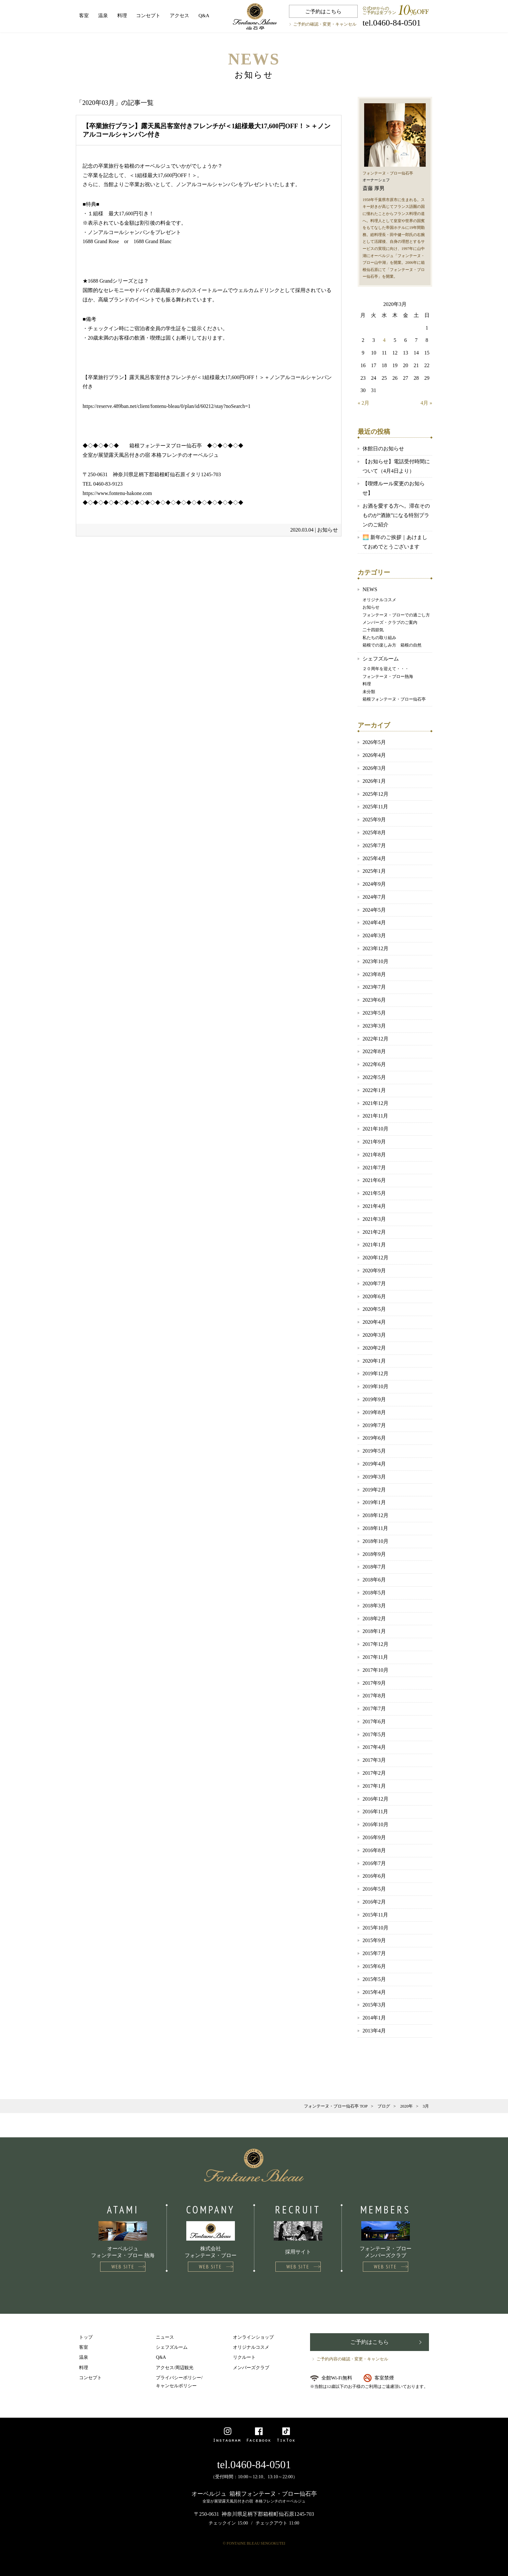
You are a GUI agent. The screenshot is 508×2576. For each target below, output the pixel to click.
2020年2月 (374, 1348)
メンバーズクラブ (251, 2367)
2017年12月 (375, 1644)
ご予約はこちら (323, 11)
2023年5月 (374, 1013)
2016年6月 (374, 1876)
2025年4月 (374, 858)
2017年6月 (374, 1721)
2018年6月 (374, 1579)
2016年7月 (374, 1863)
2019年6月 (374, 1438)
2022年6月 (374, 1064)
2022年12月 (375, 1038)
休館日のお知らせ (383, 448)
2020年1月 (374, 1361)
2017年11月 (375, 1657)
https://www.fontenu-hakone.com (117, 493)
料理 (122, 15)
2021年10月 (375, 1128)
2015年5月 (374, 1979)
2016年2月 (374, 1902)
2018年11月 (375, 1528)
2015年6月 (374, 1966)
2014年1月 (374, 2017)
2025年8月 (374, 832)
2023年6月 (374, 1000)
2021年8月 (374, 1154)
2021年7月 (374, 1167)
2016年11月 (375, 1811)
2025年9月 (374, 819)
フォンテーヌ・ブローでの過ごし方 (396, 615)
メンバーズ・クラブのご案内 (390, 622)
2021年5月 (374, 1193)
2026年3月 (374, 768)
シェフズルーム (381, 658)
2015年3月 (374, 2005)
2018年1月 (374, 1631)
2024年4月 (374, 922)
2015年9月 (374, 1940)
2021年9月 (374, 1141)
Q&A (204, 15)
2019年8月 (374, 1412)
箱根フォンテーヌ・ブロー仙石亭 (394, 699)
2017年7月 (374, 1708)
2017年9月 (374, 1683)
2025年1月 (374, 871)
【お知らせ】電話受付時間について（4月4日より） (396, 466)
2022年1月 (374, 1090)
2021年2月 (374, 1232)
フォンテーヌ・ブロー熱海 (388, 676)
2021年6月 (374, 1180)
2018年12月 (375, 1515)
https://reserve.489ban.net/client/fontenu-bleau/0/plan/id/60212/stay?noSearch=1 (166, 406)
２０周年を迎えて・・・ (386, 668)
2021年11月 (375, 1116)
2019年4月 (374, 1464)
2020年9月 (374, 1270)
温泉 (103, 15)
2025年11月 (375, 806)
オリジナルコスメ (379, 599)
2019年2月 (374, 1489)
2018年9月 (374, 1554)
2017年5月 (374, 1734)
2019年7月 (374, 1425)
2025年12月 (375, 794)
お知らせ (327, 530)
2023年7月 (374, 987)
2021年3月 (374, 1219)
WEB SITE (122, 2266)
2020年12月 (375, 1257)
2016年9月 (374, 1837)
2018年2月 (374, 1618)
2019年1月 (374, 1502)
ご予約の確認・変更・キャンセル (324, 24)
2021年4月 (374, 1206)
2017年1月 (374, 1786)
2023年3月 (374, 1026)
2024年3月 (374, 935)
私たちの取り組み (379, 637)
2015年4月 (374, 1992)
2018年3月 (374, 1605)
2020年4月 (374, 1322)
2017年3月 (374, 1760)
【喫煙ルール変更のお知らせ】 (394, 488)
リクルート (244, 2357)
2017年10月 (375, 1670)
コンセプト (148, 15)
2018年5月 (374, 1592)
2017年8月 (374, 1695)
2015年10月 (375, 1927)
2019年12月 (375, 1373)
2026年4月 (374, 755)
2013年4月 (374, 2030)
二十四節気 (373, 629)
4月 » (426, 403)
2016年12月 (375, 1799)
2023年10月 (375, 961)
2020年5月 (374, 1309)
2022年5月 (374, 1077)
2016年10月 (375, 1824)
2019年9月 (374, 1399)
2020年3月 (374, 1335)
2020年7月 (374, 1283)
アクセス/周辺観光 (174, 2367)
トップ (86, 2337)
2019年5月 (374, 1451)
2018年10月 (375, 1541)
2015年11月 (375, 1915)
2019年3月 (374, 1476)
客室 (84, 15)
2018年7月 (374, 1566)
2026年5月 (374, 742)
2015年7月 (374, 1953)
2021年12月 (375, 1103)
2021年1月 (374, 1244)
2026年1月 (374, 781)
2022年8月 (374, 1051)
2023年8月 (374, 974)
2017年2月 (374, 1773)
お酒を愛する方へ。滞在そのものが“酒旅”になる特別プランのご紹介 (396, 515)
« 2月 (363, 403)
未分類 (369, 691)
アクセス (179, 15)
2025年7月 (374, 845)
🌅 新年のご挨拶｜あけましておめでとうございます (395, 541)
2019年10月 (375, 1386)
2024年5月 (374, 910)
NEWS (370, 589)
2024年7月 (374, 897)
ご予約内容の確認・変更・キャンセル (352, 2359)
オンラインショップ (253, 2337)
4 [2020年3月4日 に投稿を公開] (384, 340)
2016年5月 (374, 1889)
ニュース (165, 2337)
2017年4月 (374, 1747)
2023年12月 (375, 948)
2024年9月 (374, 884)
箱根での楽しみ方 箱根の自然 (392, 645)
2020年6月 (374, 1296)
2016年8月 (374, 1850)
